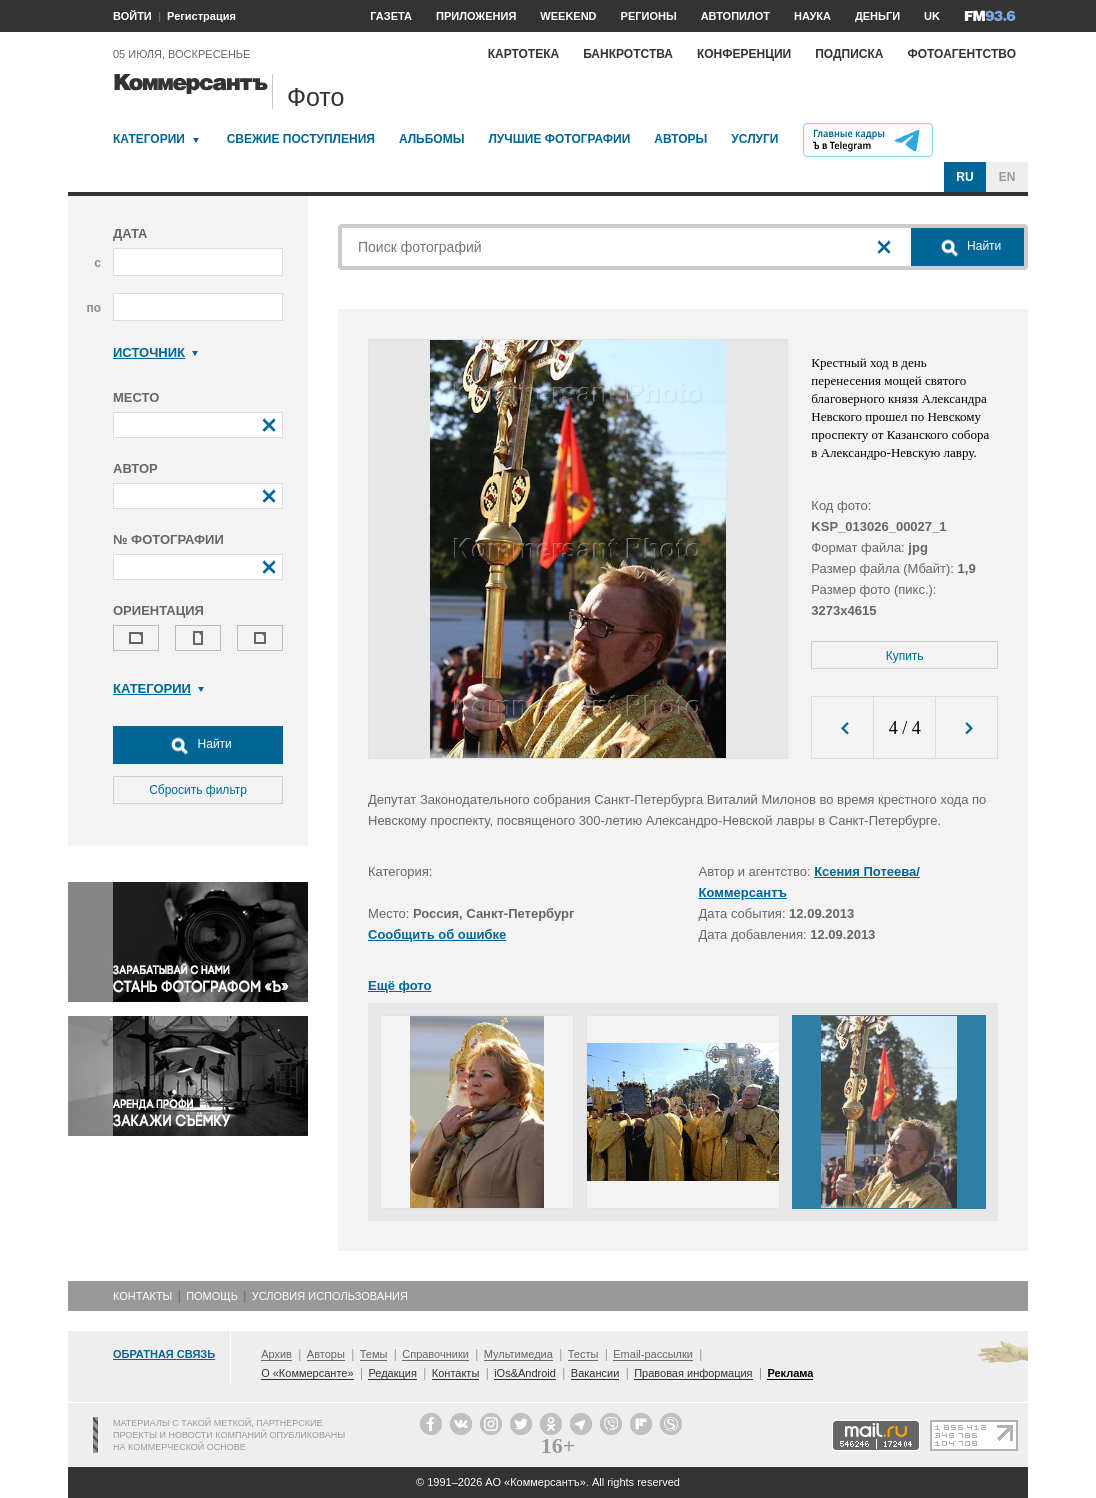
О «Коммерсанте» (307, 1373)
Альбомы (432, 139)
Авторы (680, 139)
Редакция (392, 1373)
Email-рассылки (653, 1354)
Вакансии (595, 1373)
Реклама (790, 1373)
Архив (276, 1354)
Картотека (524, 54)
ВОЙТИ (132, 16)
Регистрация (201, 16)
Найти (198, 745)
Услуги (754, 139)
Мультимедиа (518, 1354)
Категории (149, 139)
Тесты (583, 1354)
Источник (155, 352)
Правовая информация (693, 1373)
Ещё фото (399, 985)
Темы (374, 1354)
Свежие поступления (301, 139)
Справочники (435, 1354)
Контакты (142, 1296)
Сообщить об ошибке (437, 934)
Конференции (744, 54)
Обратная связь (164, 1354)
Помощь (212, 1296)
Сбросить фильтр (198, 790)
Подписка (849, 54)
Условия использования (330, 1296)
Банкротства (628, 54)
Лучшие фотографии (559, 139)
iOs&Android (525, 1373)
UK (932, 16)
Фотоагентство (961, 54)
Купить (905, 656)
